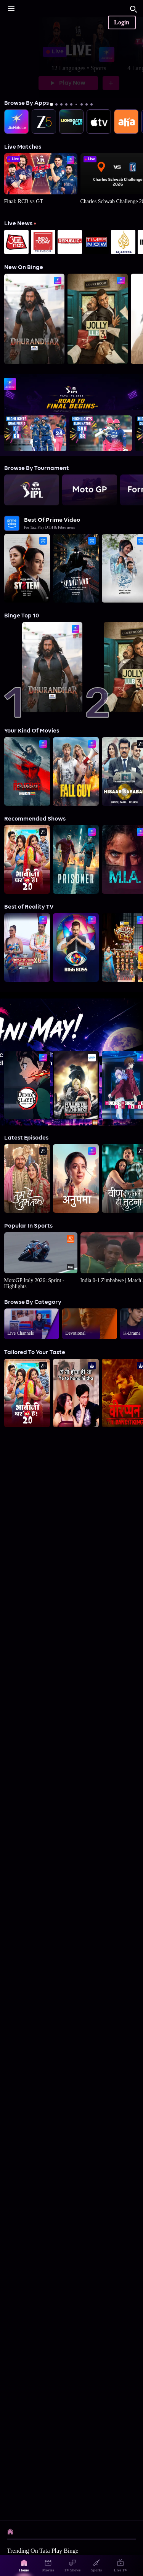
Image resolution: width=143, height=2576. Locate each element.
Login (121, 22)
